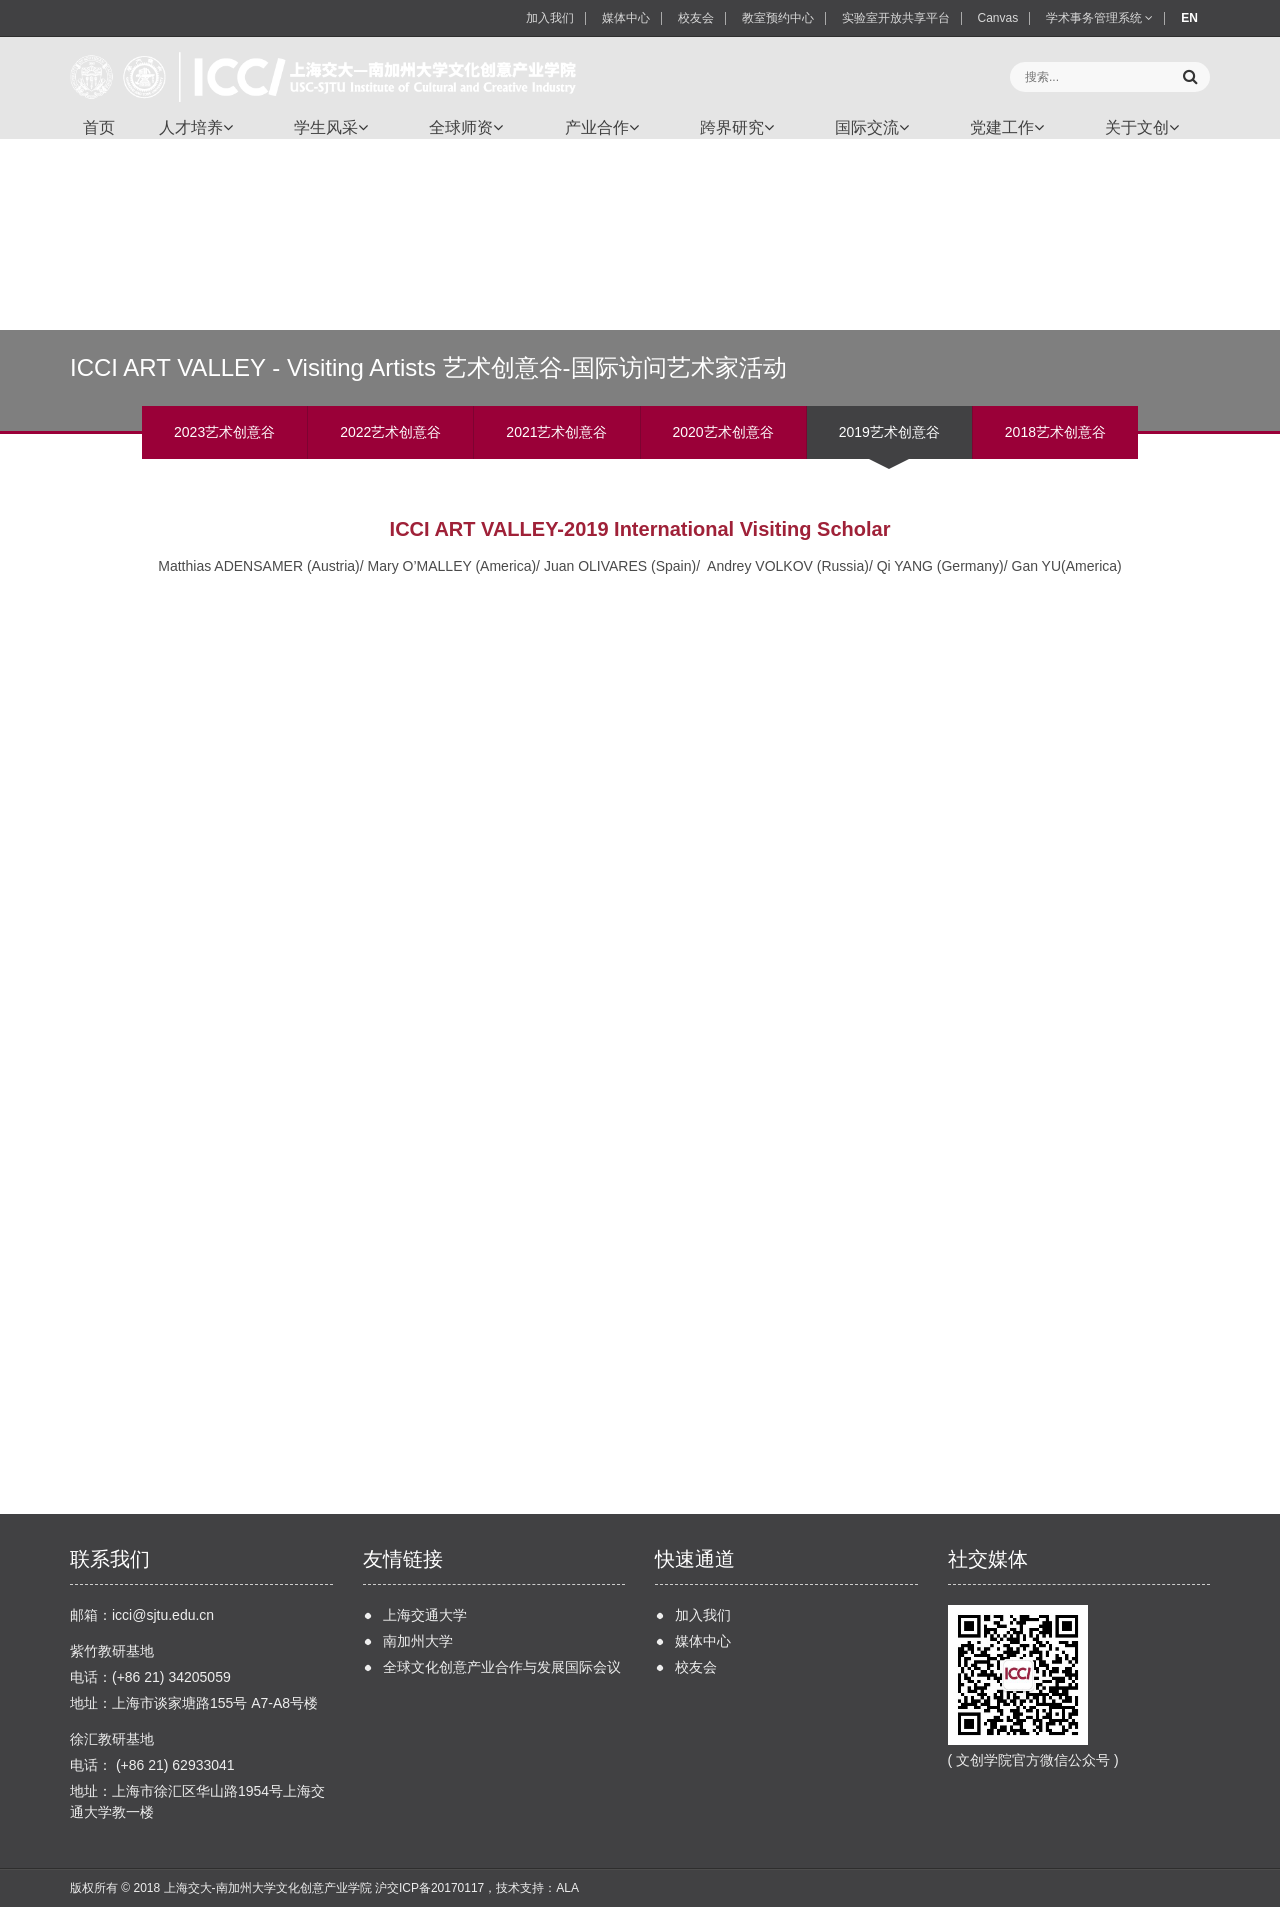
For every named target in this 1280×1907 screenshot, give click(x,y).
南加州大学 (418, 1641)
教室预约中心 (778, 18)
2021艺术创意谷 (556, 432)
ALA (567, 1888)
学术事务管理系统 (1099, 18)
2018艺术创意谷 (1055, 432)
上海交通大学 (425, 1615)
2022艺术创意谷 (390, 432)
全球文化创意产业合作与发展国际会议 (502, 1667)
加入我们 (550, 18)
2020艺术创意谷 (723, 432)
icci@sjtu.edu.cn (163, 1615)
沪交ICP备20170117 (429, 1888)
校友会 (696, 18)
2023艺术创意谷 (224, 432)
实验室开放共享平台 (896, 18)
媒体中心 (626, 18)
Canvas (998, 18)
